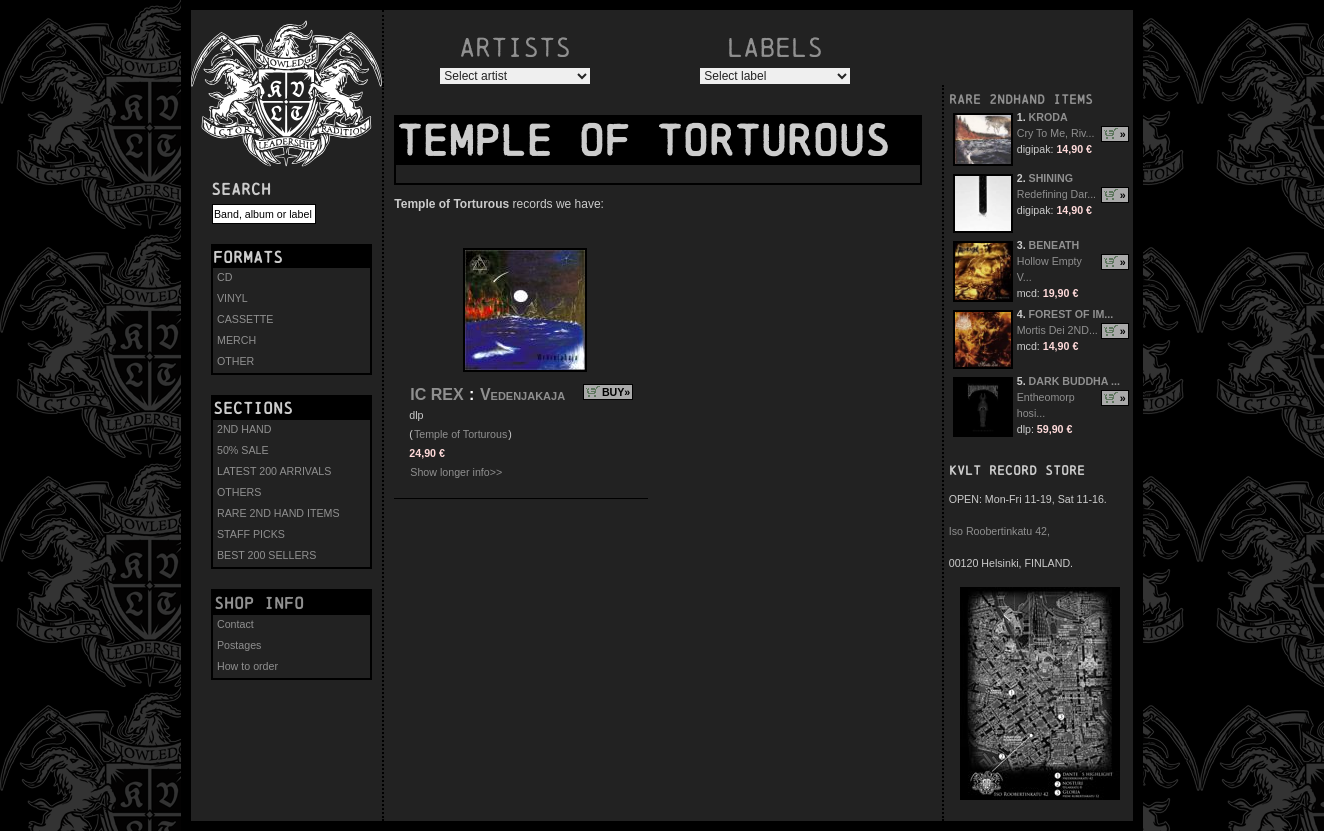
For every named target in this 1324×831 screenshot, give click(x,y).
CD (224, 277)
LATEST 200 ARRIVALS (274, 471)
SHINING (1051, 178)
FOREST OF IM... (1071, 314)
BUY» (616, 392)
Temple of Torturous (460, 434)
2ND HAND (244, 429)
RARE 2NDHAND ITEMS (1021, 99)
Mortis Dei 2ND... (1057, 330)
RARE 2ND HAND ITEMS (278, 513)
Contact (235, 624)
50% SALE (243, 450)
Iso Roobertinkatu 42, (999, 531)
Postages (239, 645)
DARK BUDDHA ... (1074, 381)
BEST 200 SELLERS (266, 555)
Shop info (259, 603)
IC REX (436, 394)
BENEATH (1054, 245)
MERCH (236, 340)
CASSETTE (245, 319)
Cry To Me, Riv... (1056, 133)
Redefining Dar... (1056, 194)
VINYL (232, 298)
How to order (247, 666)
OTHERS (239, 492)
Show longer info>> (456, 472)
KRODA (1048, 117)
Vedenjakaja (522, 394)
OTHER (235, 361)
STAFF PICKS (251, 534)
